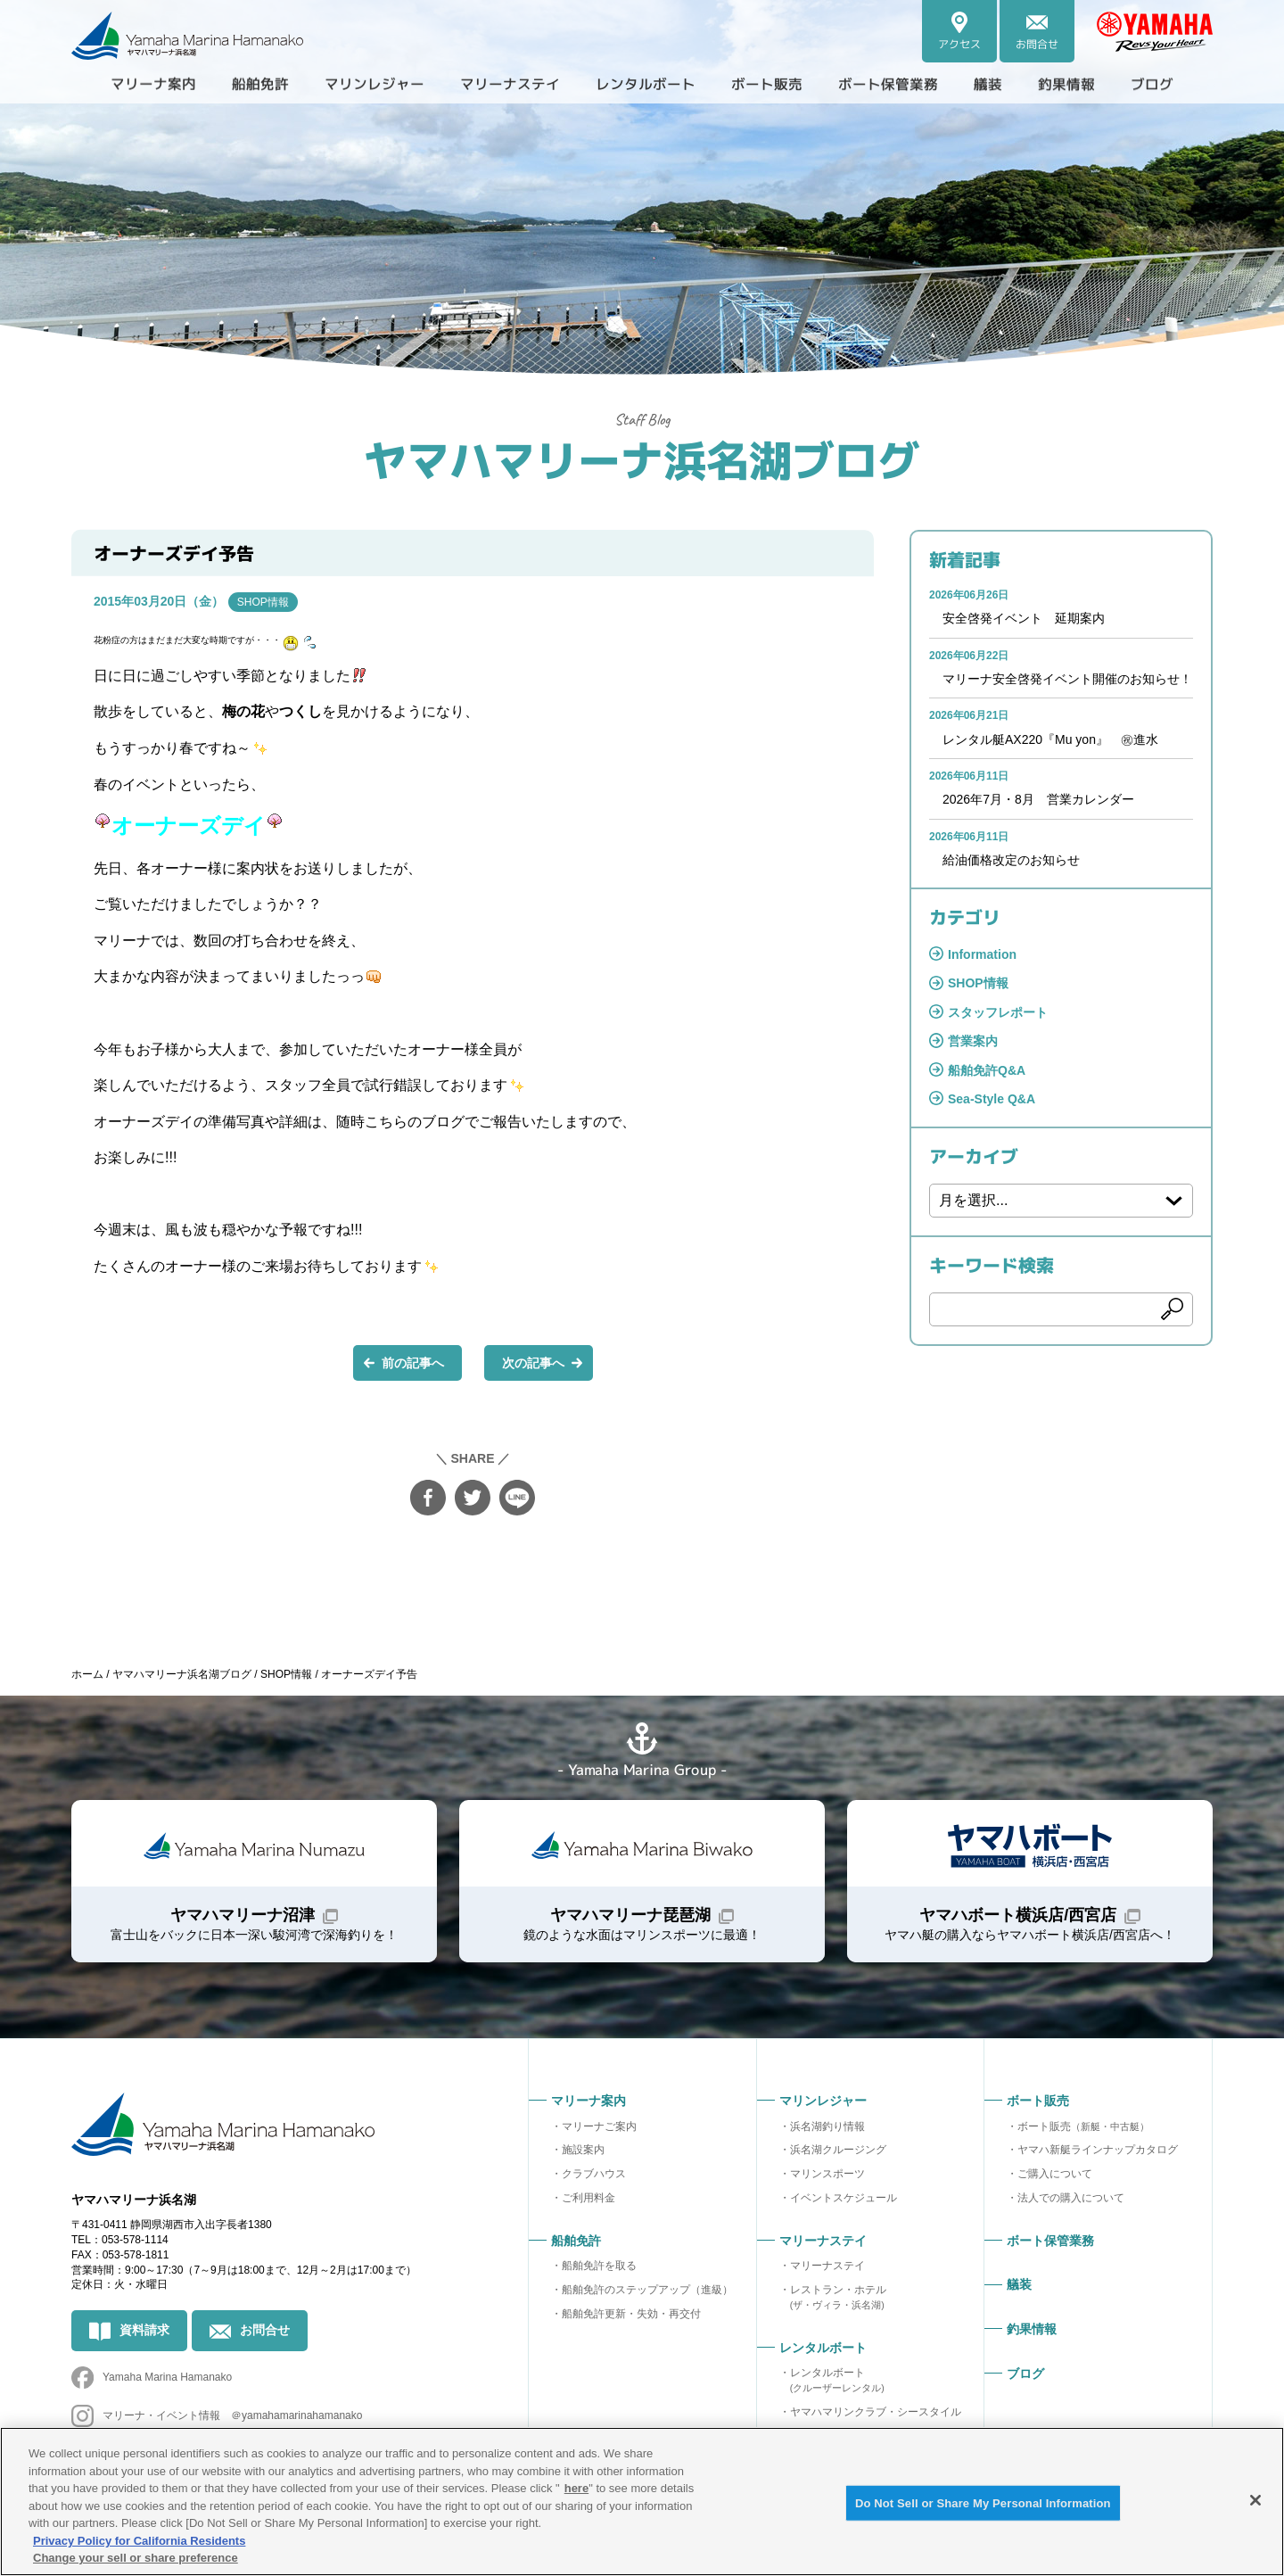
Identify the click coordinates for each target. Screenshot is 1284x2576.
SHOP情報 (263, 602)
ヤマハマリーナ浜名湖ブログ (642, 459)
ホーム (87, 1674)
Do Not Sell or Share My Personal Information (983, 2502)
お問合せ (265, 2330)
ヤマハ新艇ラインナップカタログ (1097, 2149)
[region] (642, 2501)
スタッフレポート (998, 1012)
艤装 (988, 84)
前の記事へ (413, 1363)
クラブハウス (594, 2173)
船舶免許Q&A (986, 1070)
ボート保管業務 (888, 84)
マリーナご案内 (599, 2126)
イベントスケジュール (843, 2198)
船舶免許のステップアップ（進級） (647, 2289)
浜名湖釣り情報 (827, 2126)
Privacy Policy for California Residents (139, 2540)
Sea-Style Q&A (991, 1099)
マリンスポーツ (827, 2173)
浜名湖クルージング (838, 2149)
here (576, 2488)
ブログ (1152, 84)
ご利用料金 (588, 2198)
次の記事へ (533, 1363)
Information (982, 954)
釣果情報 (1066, 84)
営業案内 (973, 1041)
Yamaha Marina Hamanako (167, 2377)
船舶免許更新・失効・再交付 (631, 2314)
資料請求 (144, 2330)
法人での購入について (1070, 2198)
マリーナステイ (827, 2265)
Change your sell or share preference (135, 2557)
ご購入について (1054, 2173)
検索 (1172, 1309)
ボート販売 (1083, 2126)
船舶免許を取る (599, 2265)
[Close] (1255, 2500)
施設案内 (583, 2149)
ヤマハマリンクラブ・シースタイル (875, 2412)
